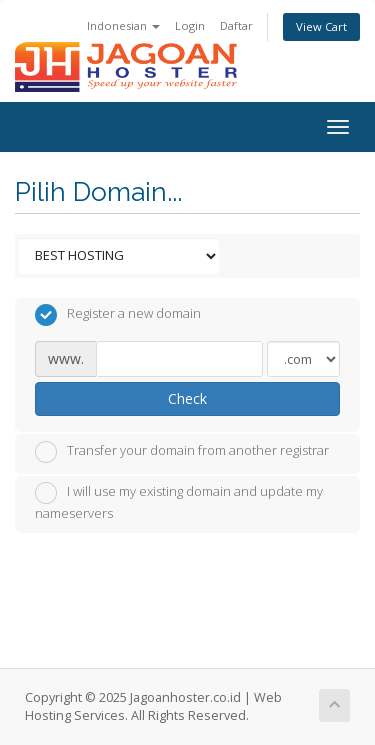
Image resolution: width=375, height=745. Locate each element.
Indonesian (123, 25)
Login (190, 25)
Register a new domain (118, 315)
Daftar (236, 25)
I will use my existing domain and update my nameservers (179, 502)
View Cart (321, 26)
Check (187, 398)
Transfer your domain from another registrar (182, 452)
